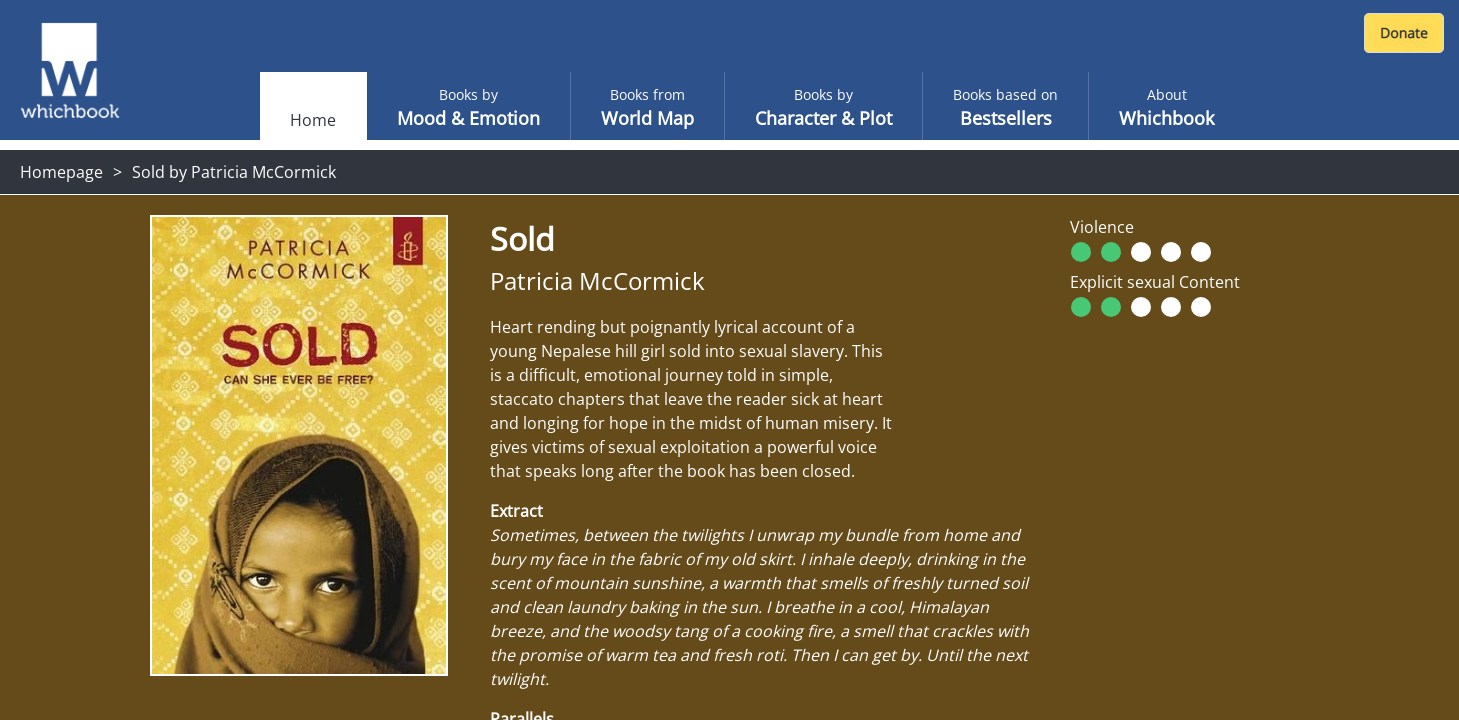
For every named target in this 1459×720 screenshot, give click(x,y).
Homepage (61, 172)
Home (313, 120)
